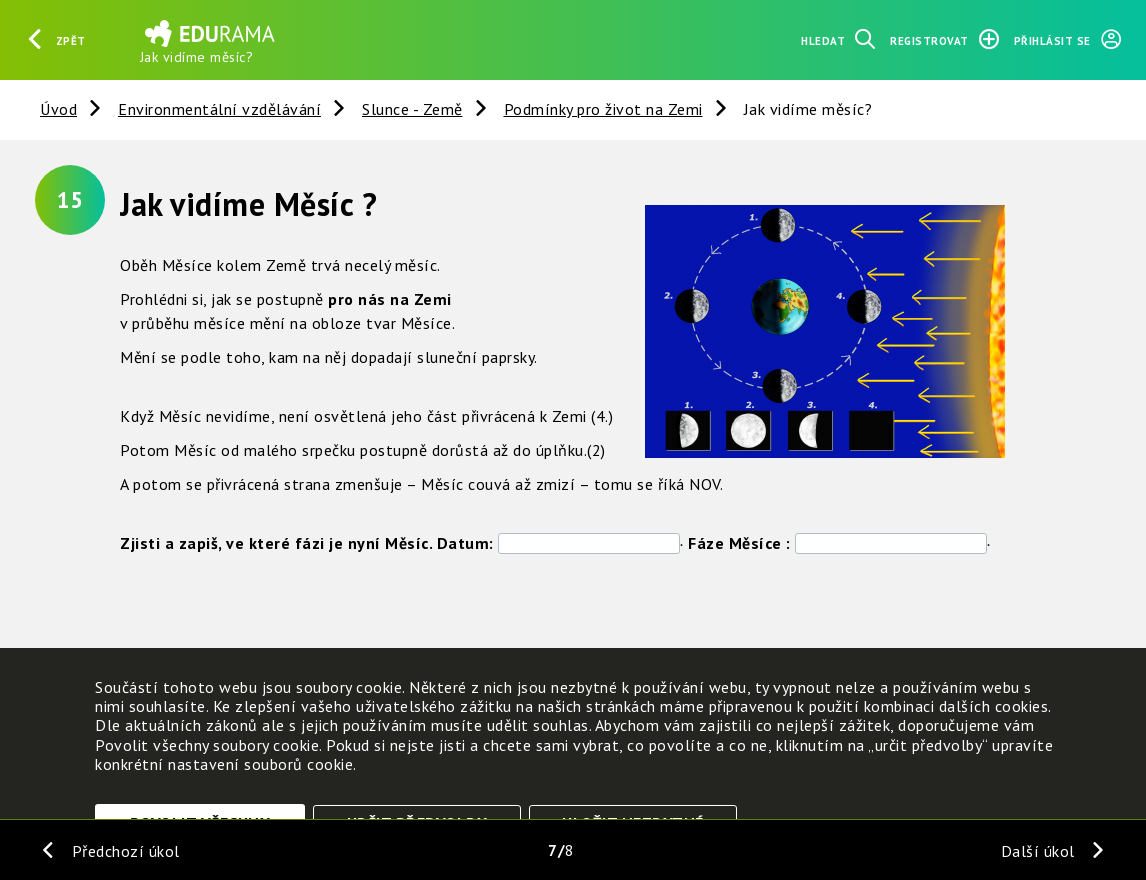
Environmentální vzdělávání (219, 109)
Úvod (58, 109)
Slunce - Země (412, 109)
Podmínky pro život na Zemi (603, 109)
